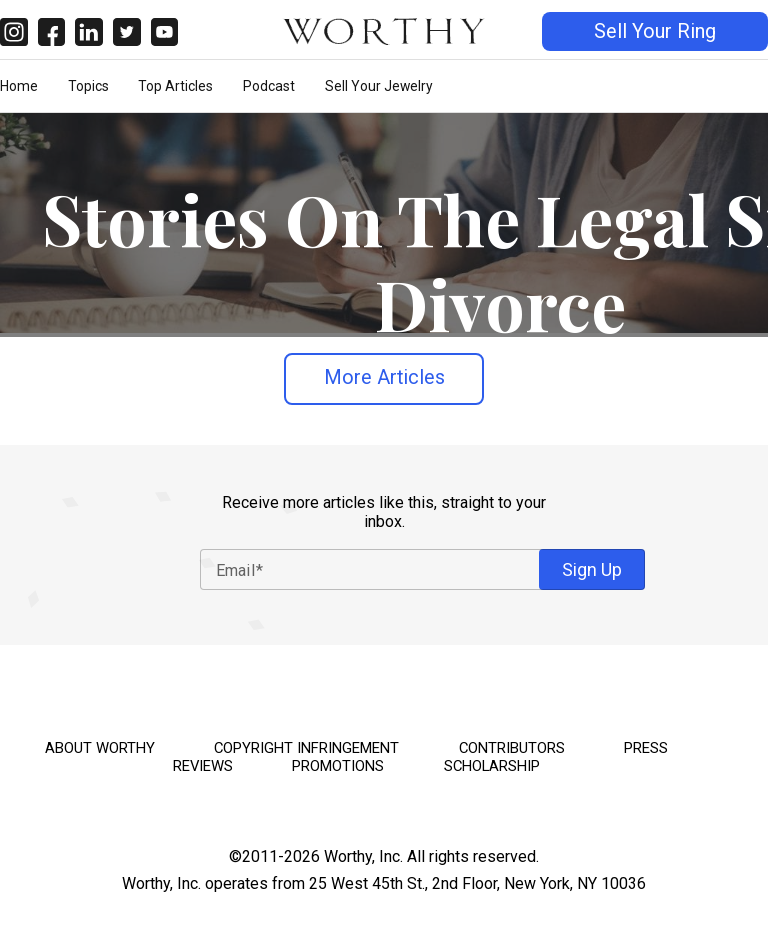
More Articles (384, 377)
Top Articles (175, 86)
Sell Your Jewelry (379, 86)
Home (19, 86)
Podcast (269, 86)
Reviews (203, 766)
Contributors (512, 748)
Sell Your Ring (655, 31)
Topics (88, 86)
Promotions (338, 766)
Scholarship (492, 766)
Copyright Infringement (306, 748)
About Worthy (100, 748)
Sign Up (592, 569)
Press (646, 748)
